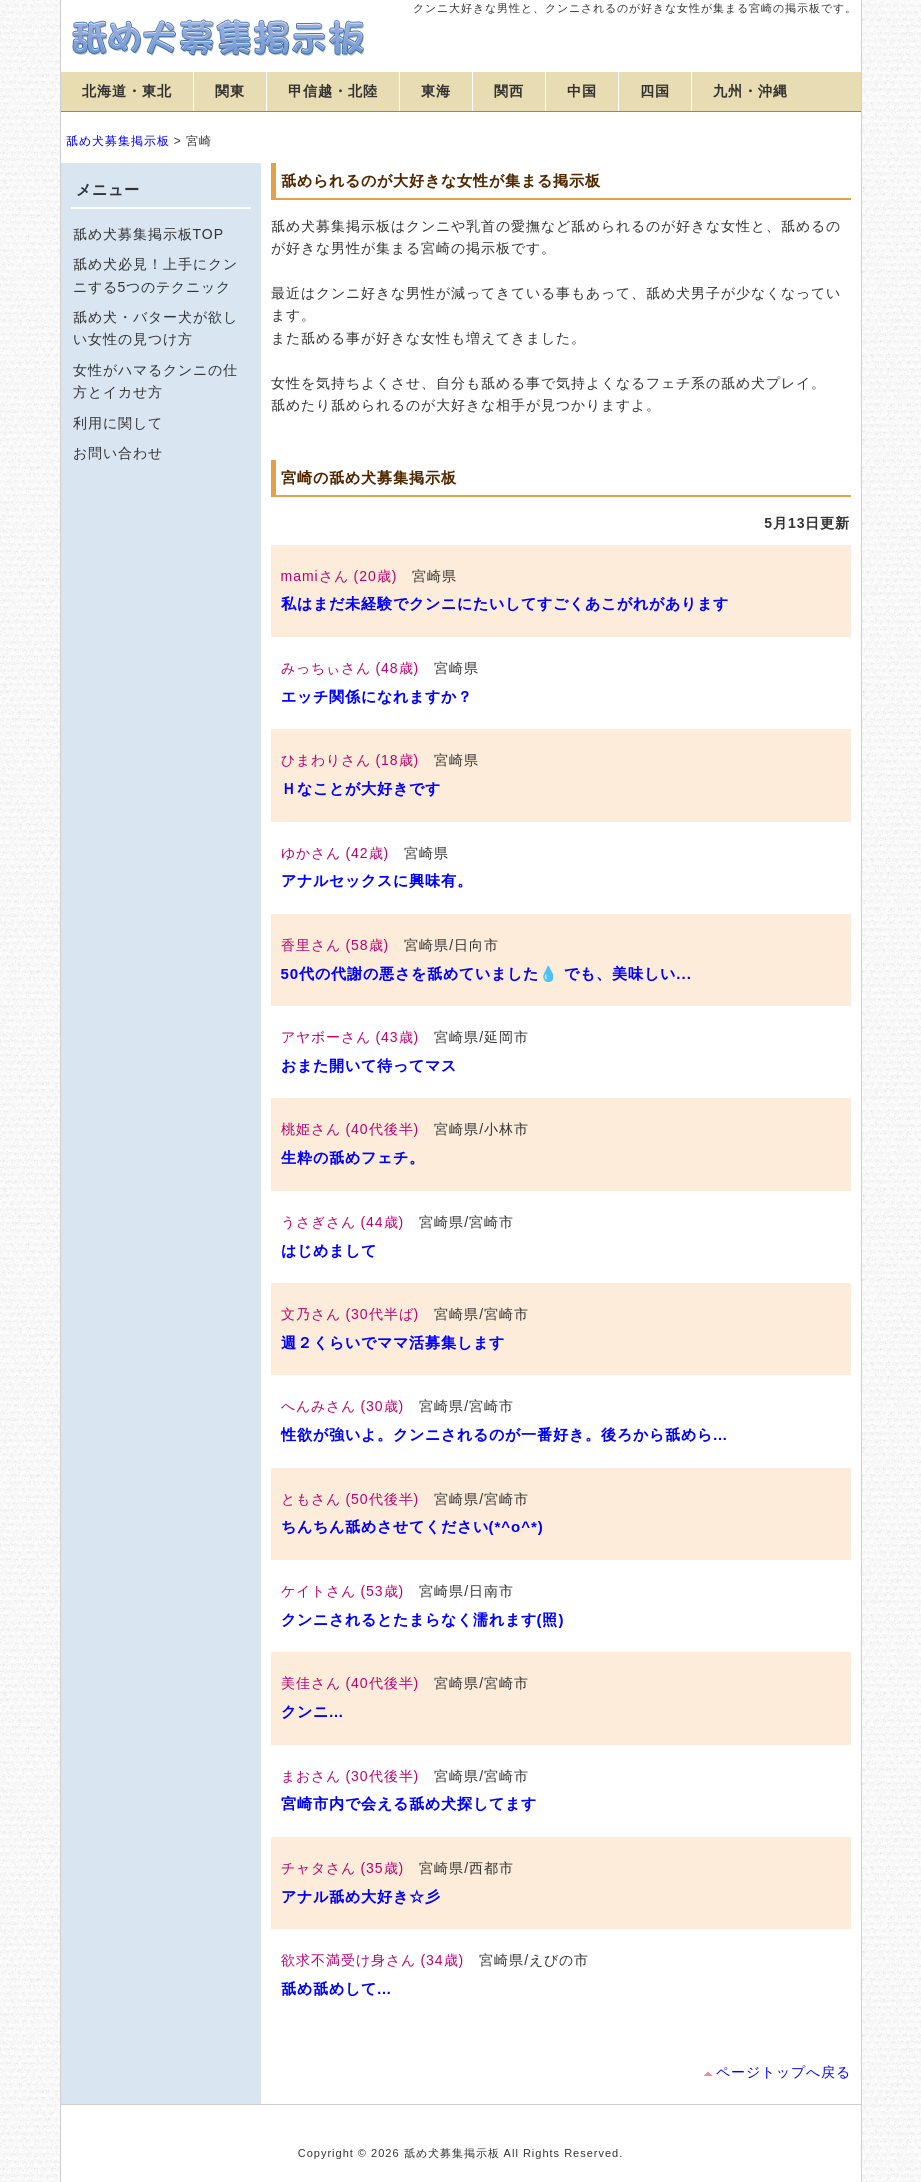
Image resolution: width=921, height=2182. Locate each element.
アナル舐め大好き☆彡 (361, 1896)
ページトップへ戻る (783, 2072)
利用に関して (118, 423)
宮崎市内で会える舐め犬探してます (409, 1803)
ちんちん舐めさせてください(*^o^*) (412, 1526)
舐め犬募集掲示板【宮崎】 (221, 38)
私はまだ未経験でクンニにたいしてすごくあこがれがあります (505, 603)
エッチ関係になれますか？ (377, 696)
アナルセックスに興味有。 (377, 880)
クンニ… (313, 1711)
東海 (436, 91)
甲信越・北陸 (333, 91)
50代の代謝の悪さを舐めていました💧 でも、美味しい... (486, 973)
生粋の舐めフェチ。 (353, 1157)
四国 (655, 91)
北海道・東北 (127, 91)
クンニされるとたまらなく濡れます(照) (423, 1619)
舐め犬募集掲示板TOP (149, 234)
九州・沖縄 (750, 91)
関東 (230, 91)
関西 (509, 91)
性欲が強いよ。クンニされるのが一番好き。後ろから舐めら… (505, 1434)
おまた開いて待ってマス (369, 1065)
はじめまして (329, 1250)
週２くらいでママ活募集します (393, 1342)
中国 (582, 91)
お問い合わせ (118, 453)
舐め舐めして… (337, 1988)
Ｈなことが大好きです (361, 788)
